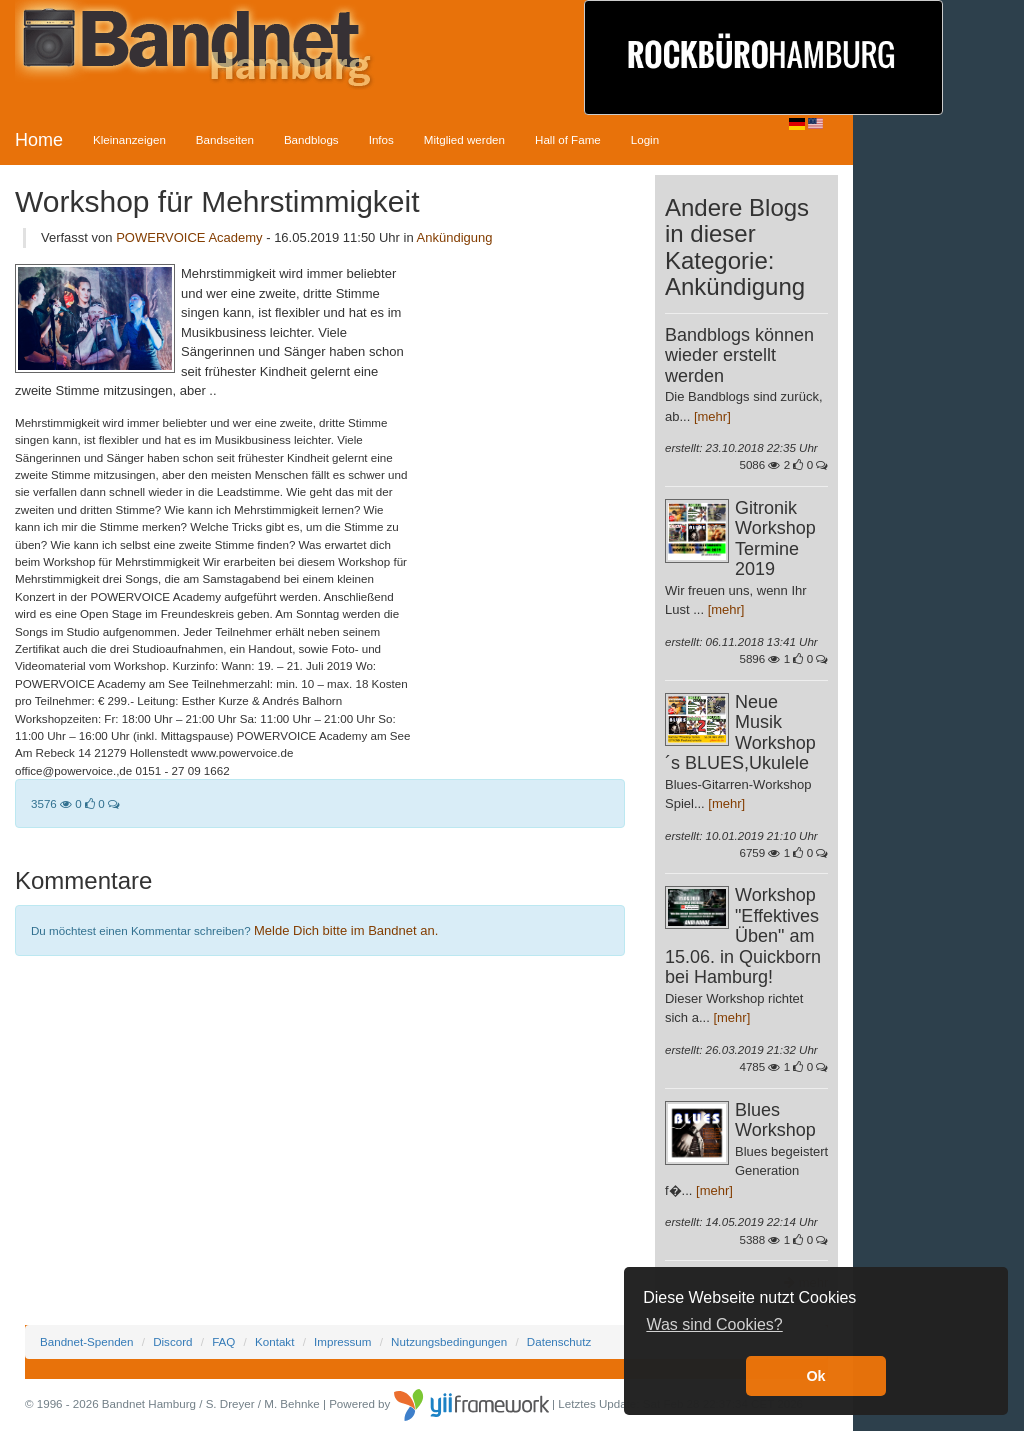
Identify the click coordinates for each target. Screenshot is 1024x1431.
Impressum (342, 1341)
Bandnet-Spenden (86, 1341)
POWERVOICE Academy (191, 237)
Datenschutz (559, 1341)
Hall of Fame (568, 139)
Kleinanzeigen (129, 139)
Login (645, 139)
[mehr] (712, 416)
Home (39, 140)
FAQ (223, 1341)
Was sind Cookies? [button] (714, 1324)
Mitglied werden (464, 139)
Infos (381, 139)
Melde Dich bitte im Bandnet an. (346, 930)
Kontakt (274, 1341)
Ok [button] (815, 1376)
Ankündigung (455, 237)
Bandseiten (225, 139)
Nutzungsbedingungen (449, 1341)
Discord (172, 1341)
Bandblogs (311, 139)
